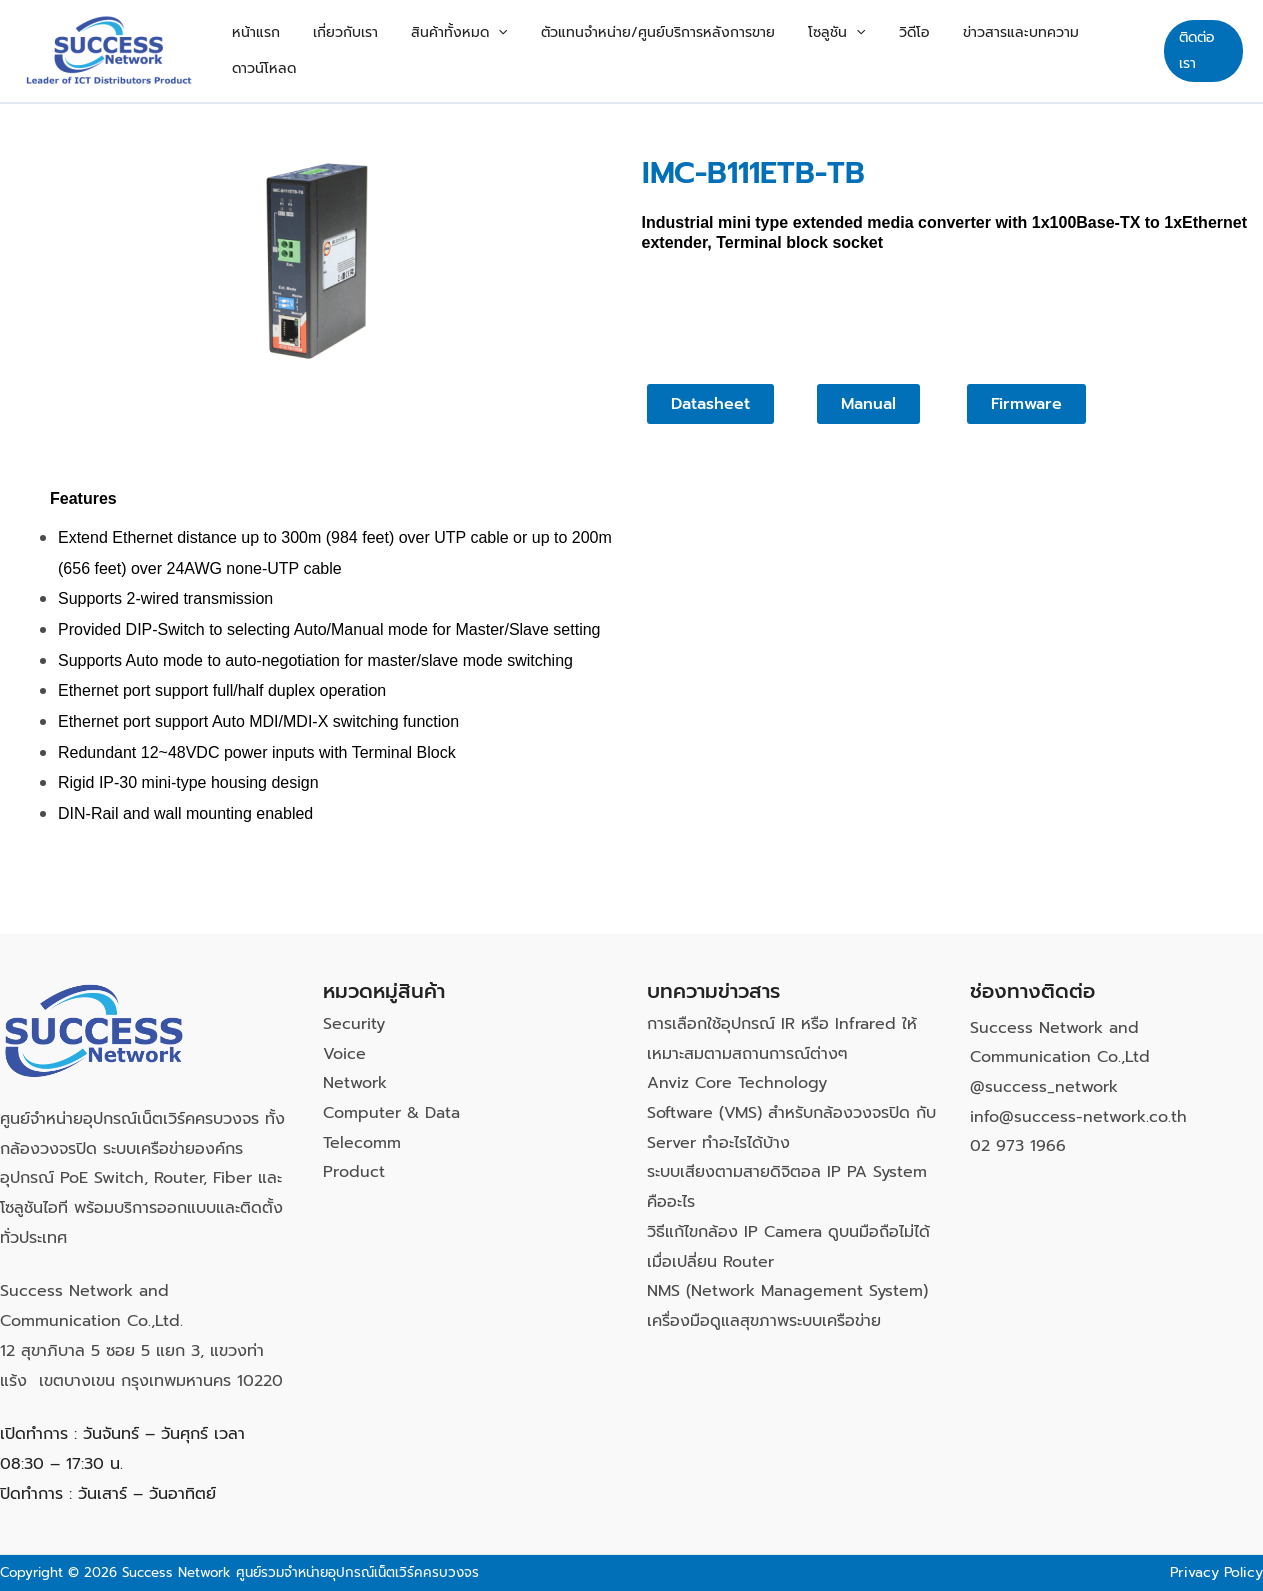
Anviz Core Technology (737, 1083)
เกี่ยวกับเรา (378, 50)
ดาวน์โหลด (1098, 50)
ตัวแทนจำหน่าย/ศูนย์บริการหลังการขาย (665, 50)
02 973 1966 (1018, 1146)
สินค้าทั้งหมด (479, 51)
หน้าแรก (302, 50)
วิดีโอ (894, 50)
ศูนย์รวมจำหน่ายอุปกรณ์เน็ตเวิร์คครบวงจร (357, 1572)
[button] (518, 51)
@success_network (1044, 1087)
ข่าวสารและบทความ (988, 50)
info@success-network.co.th (1078, 1117)
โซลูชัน (830, 51)
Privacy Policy (1216, 1572)
